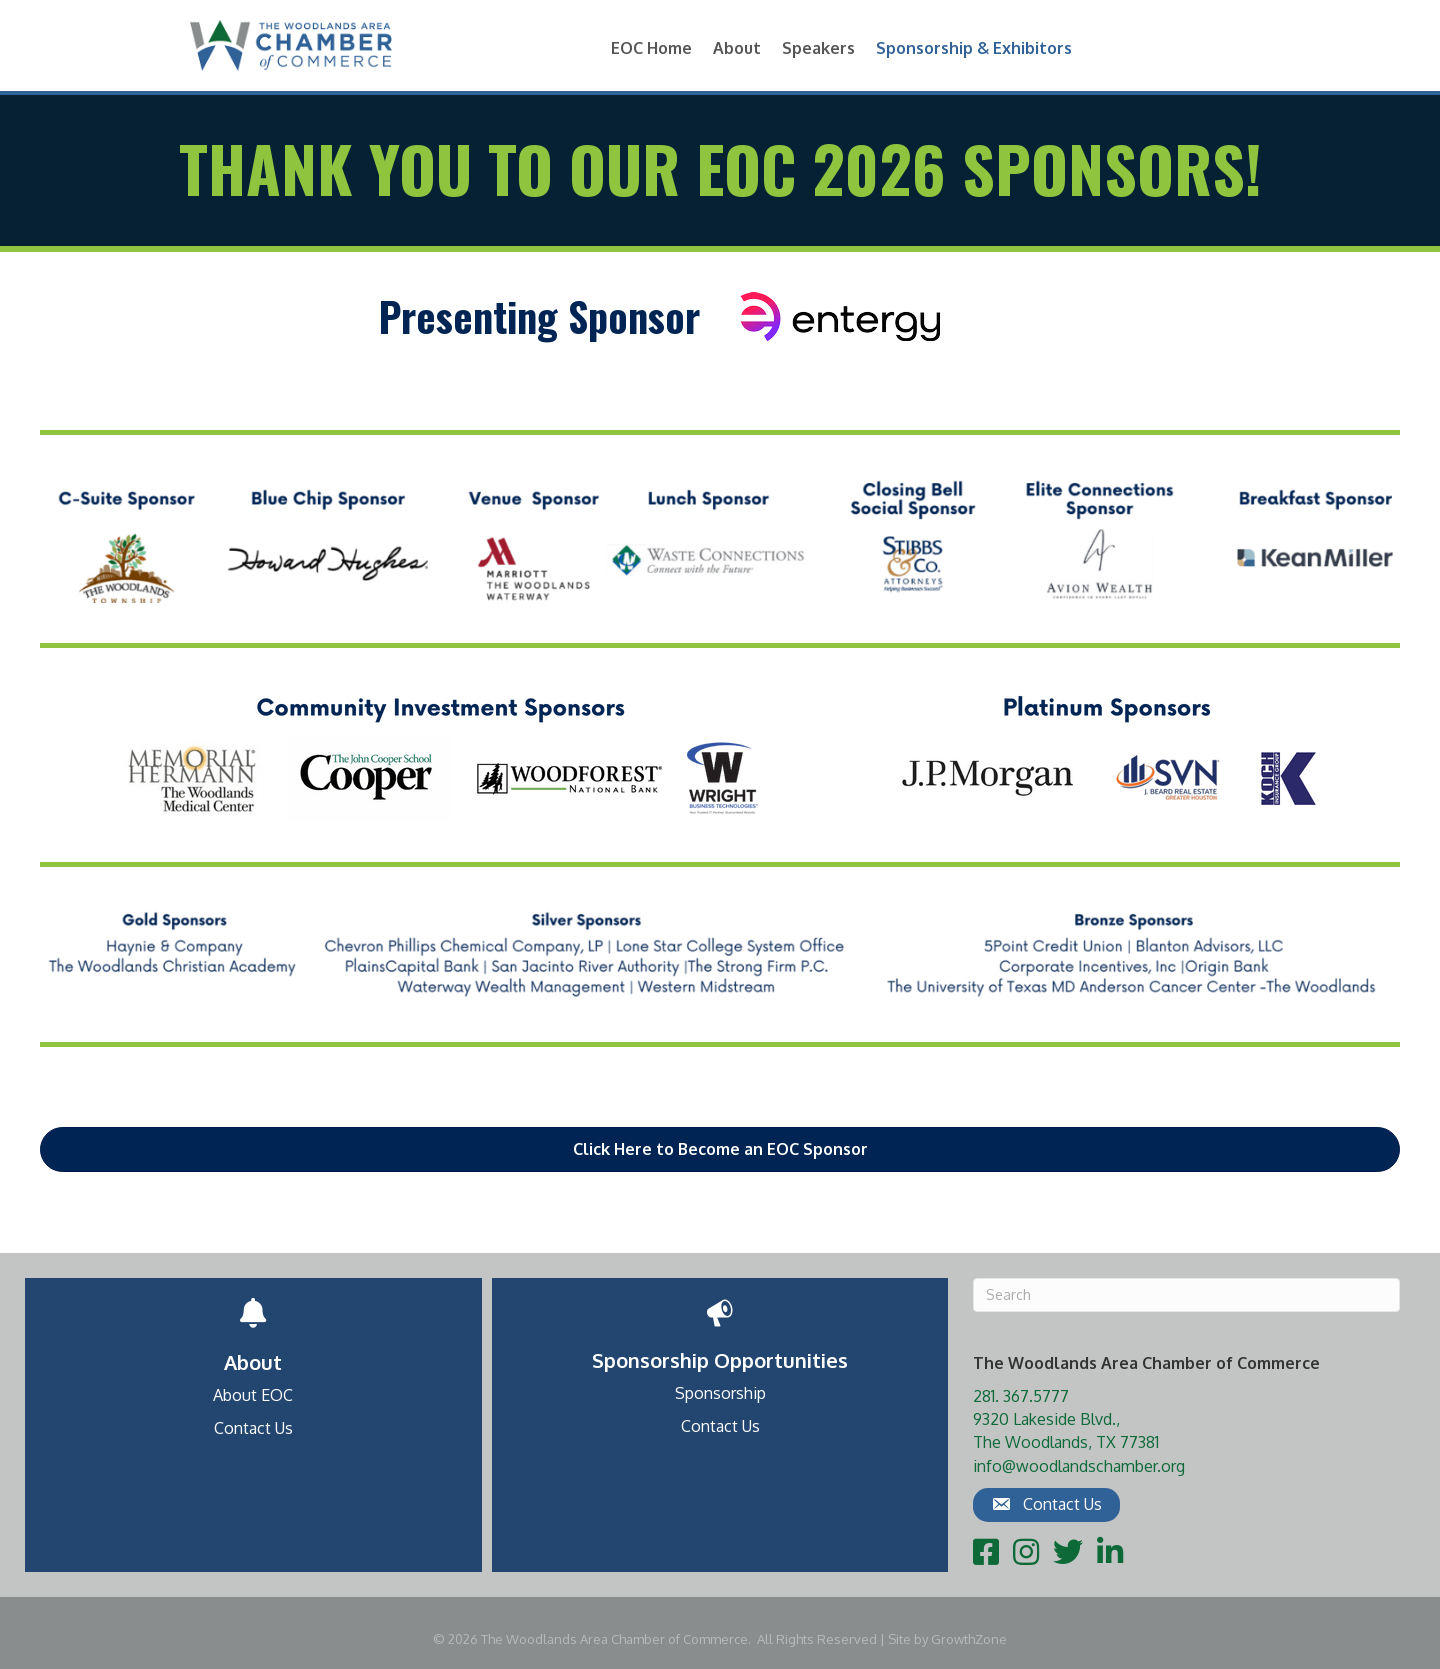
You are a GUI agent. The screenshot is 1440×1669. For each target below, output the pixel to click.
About (737, 48)
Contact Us (253, 1428)
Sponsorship (720, 1393)
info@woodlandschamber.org (1079, 1466)
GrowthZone (969, 1639)
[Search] (1186, 1295)
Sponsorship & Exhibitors (974, 48)
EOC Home (651, 48)
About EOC (253, 1395)
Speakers (818, 48)
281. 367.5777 (1021, 1396)
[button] (720, 1149)
